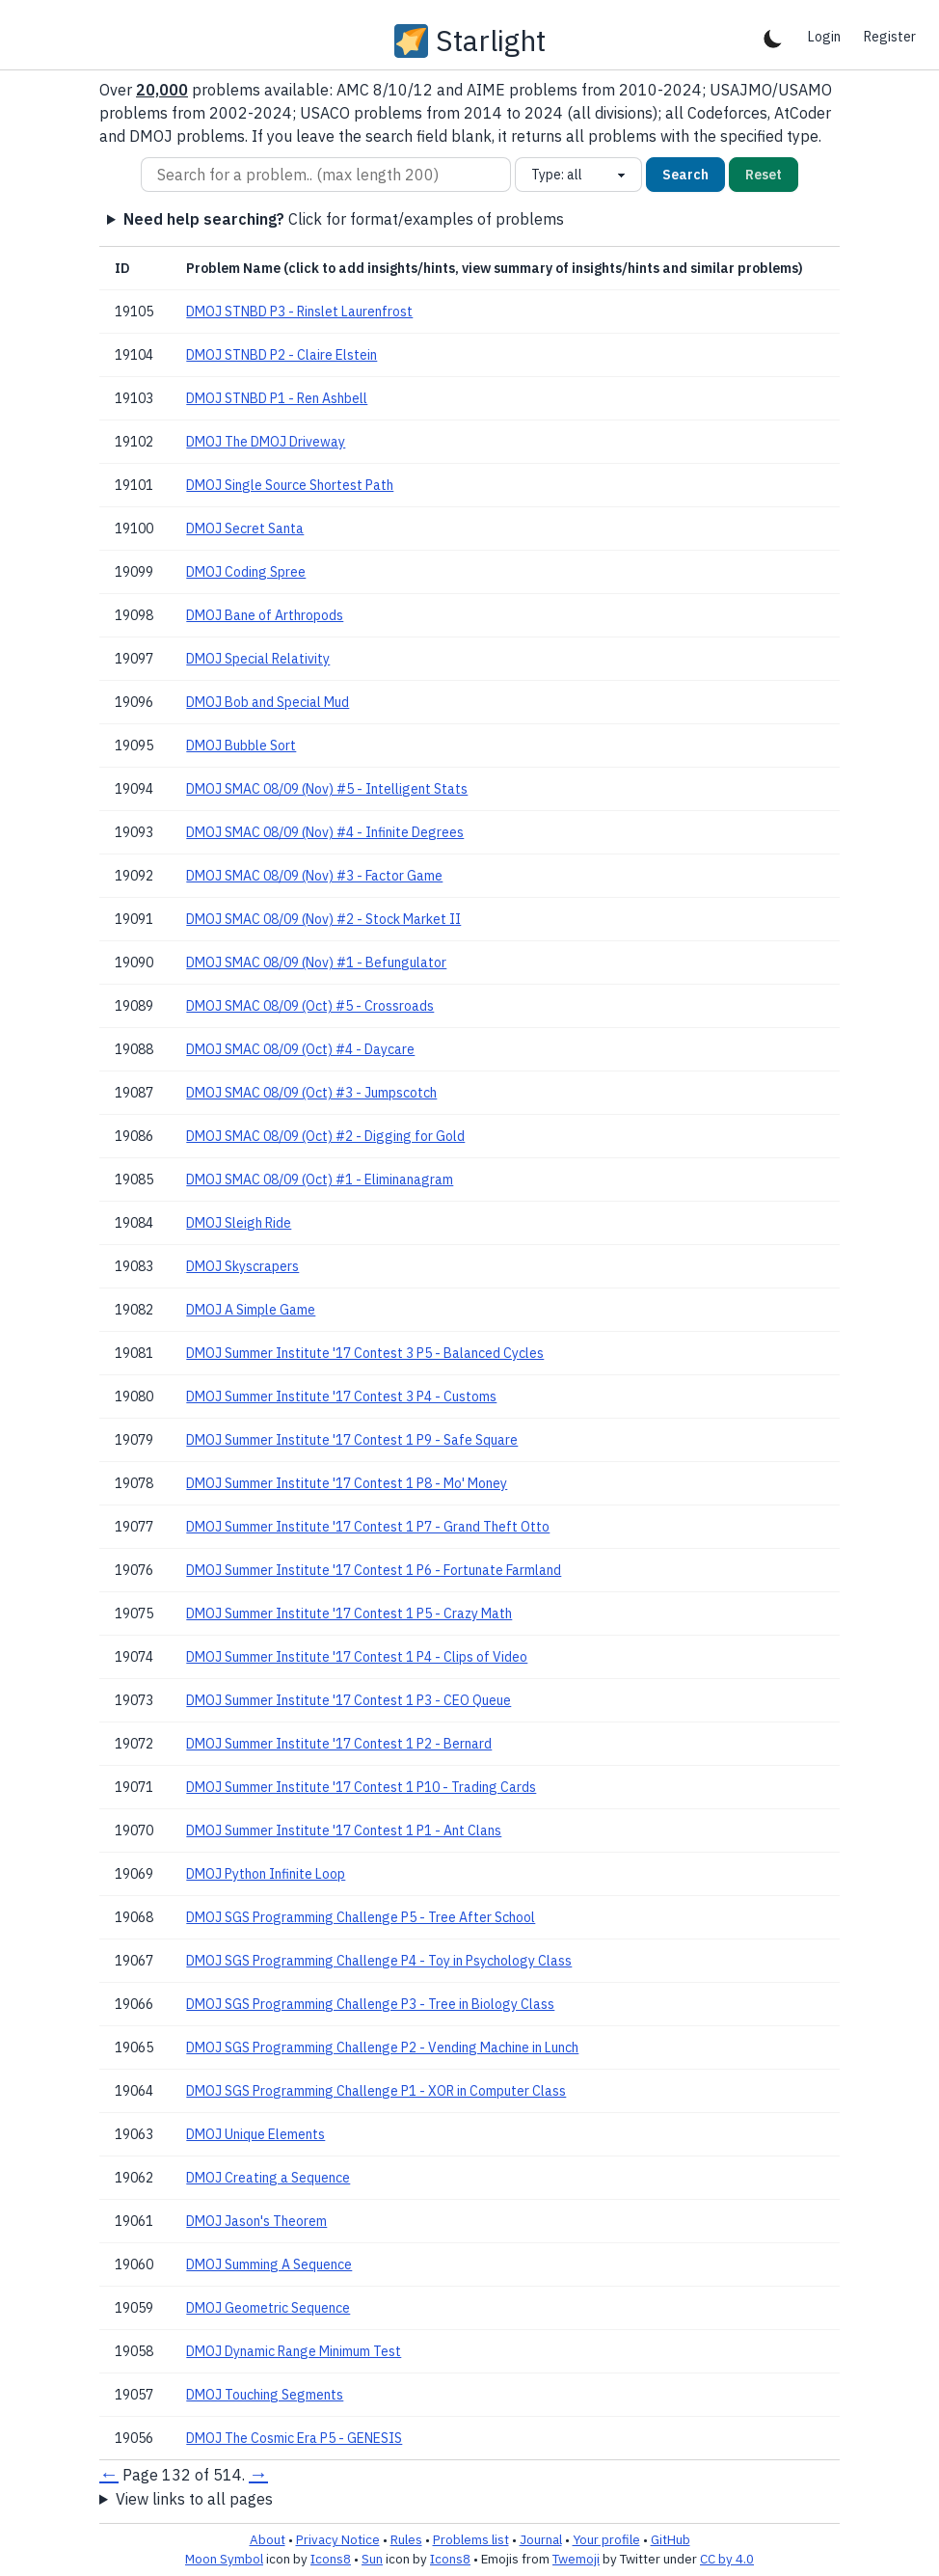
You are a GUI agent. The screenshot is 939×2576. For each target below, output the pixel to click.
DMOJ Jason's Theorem (256, 2221)
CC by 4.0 (727, 2558)
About (267, 2539)
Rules (406, 2539)
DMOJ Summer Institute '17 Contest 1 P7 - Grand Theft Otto (368, 1526)
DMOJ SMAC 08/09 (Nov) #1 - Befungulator (316, 962)
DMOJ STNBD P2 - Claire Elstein (281, 355)
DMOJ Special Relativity (258, 658)
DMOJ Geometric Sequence (268, 2308)
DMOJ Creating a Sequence (268, 2177)
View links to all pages (194, 2498)
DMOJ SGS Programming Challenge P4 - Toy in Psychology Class (379, 1960)
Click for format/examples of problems (343, 219)
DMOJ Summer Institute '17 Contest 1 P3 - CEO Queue (348, 1700)
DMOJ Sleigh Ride (238, 1223)
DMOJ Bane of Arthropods (264, 615)
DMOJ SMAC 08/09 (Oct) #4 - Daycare (300, 1049)
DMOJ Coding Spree (246, 572)
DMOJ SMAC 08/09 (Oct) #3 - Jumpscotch (311, 1092)
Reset (763, 174)
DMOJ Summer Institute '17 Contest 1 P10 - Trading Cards (361, 1787)
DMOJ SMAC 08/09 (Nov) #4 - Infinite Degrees (325, 832)
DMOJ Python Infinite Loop (265, 1874)
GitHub (670, 2539)
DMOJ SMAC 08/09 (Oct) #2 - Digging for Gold (325, 1136)
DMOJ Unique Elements (255, 2134)
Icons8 (330, 2558)
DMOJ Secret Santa (245, 528)
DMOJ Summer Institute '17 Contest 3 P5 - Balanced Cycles (365, 1353)
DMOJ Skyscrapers (242, 1266)
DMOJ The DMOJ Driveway (265, 441)
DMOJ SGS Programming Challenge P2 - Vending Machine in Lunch (382, 2047)
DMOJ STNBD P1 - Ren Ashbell (276, 398)
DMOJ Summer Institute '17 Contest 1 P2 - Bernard (339, 1743)
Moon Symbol (224, 2558)
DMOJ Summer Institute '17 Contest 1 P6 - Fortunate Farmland (373, 1570)
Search (685, 174)
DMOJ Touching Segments (264, 2394)
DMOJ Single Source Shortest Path (289, 485)
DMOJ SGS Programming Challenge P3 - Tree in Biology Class (370, 2004)
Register (890, 36)
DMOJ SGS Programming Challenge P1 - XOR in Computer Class (376, 2091)
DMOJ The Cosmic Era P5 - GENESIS (294, 2438)
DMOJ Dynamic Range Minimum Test (293, 2351)
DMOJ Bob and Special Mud (267, 702)
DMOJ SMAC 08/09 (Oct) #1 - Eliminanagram (319, 1179)
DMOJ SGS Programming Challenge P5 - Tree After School (360, 1917)
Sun (372, 2558)
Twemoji (576, 2558)
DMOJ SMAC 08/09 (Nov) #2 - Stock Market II (323, 919)
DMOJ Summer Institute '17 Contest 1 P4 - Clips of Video (356, 1657)
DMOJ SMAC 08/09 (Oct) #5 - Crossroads (310, 1006)
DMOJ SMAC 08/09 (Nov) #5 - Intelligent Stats (327, 789)
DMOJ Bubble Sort (241, 745)
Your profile (606, 2539)
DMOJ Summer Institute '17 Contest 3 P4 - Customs (341, 1396)
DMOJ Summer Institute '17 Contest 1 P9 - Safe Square (352, 1440)
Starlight (491, 40)
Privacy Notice (338, 2539)
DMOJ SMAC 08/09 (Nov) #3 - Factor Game (314, 875)
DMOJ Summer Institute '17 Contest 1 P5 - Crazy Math (349, 1613)
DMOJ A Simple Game (250, 1309)
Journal (541, 2539)
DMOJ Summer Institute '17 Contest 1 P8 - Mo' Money (346, 1483)
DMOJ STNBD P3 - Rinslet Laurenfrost (299, 311)
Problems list (471, 2539)
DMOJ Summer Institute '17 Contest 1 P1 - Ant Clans (343, 1830)
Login (824, 36)
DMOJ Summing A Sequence (269, 2264)
